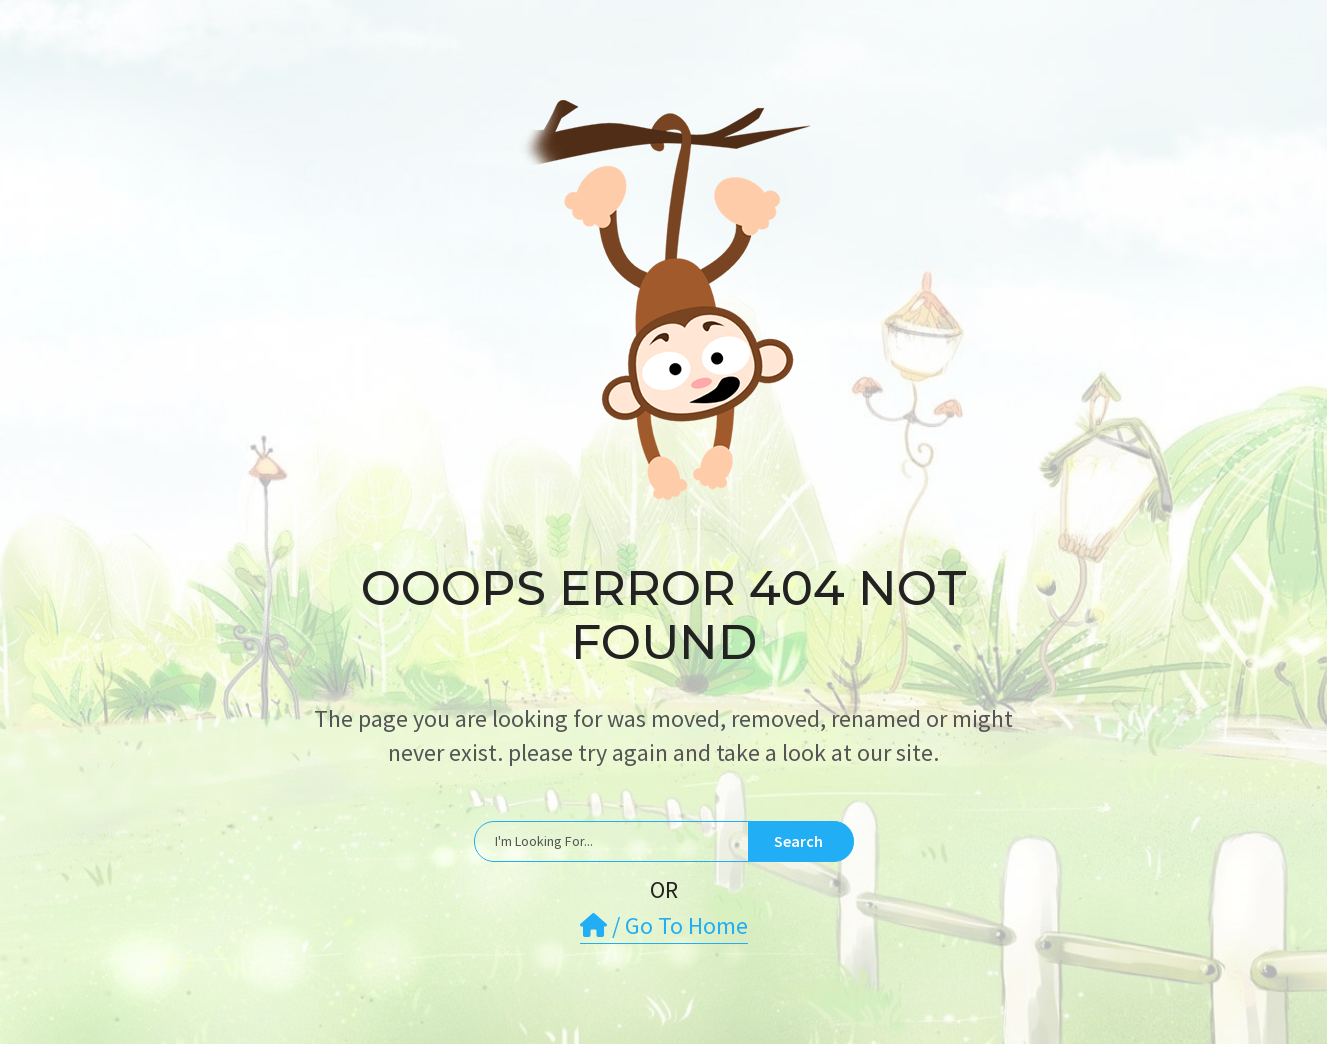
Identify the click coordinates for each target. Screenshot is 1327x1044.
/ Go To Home (664, 925)
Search (798, 841)
